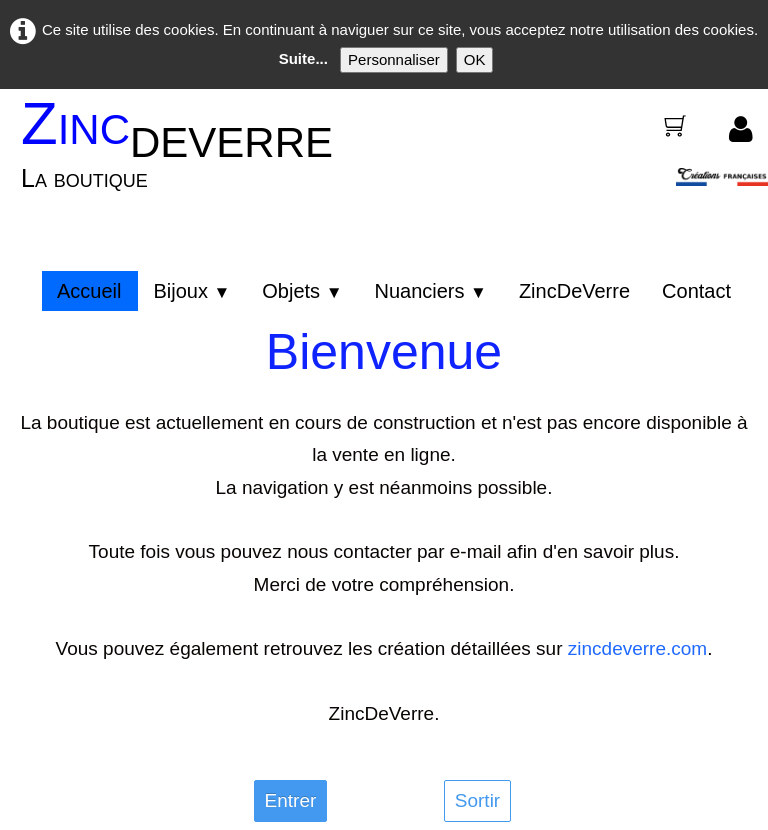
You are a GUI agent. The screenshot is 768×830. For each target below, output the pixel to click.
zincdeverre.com (637, 648)
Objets (302, 291)
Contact (696, 291)
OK (475, 59)
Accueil (89, 291)
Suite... (303, 58)
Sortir (477, 800)
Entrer (291, 800)
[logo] (184, 157)
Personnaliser (394, 59)
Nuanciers (430, 291)
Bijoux (191, 291)
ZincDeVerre (574, 291)
